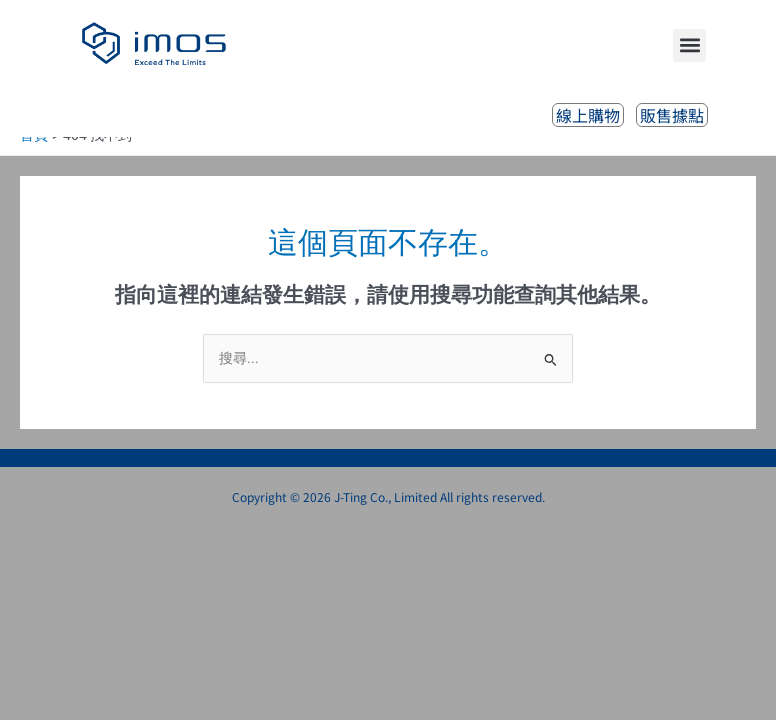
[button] (689, 45)
